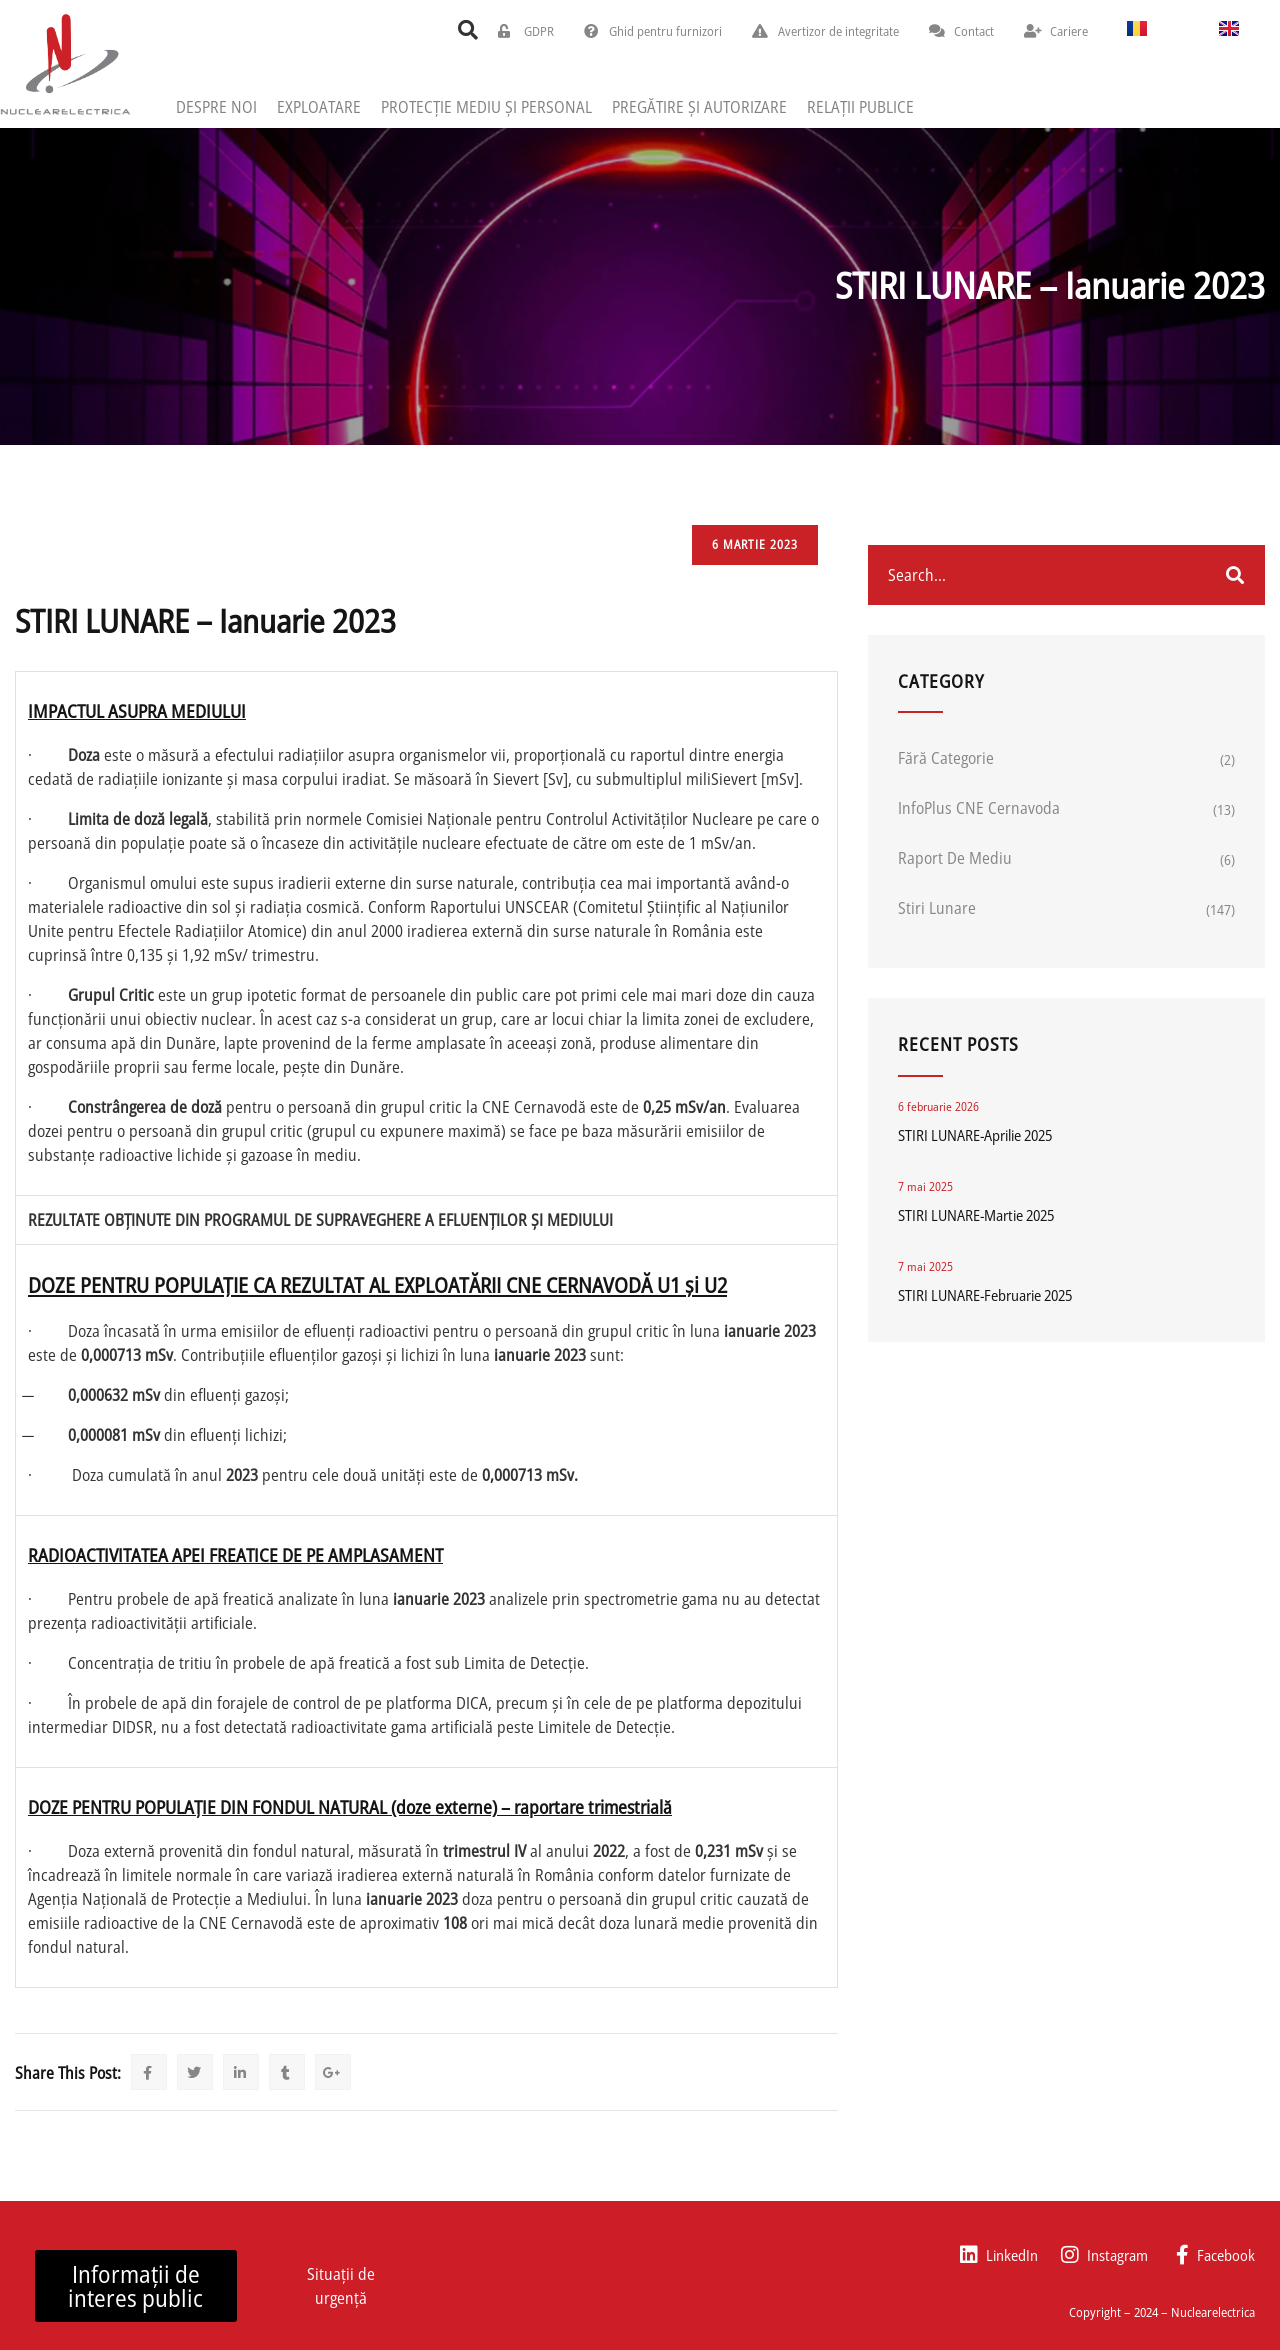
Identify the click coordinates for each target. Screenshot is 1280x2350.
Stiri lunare (937, 908)
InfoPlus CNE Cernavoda (979, 808)
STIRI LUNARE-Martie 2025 (976, 1215)
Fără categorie (946, 758)
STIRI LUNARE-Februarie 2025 (985, 1295)
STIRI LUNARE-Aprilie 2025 (975, 1135)
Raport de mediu (955, 858)
